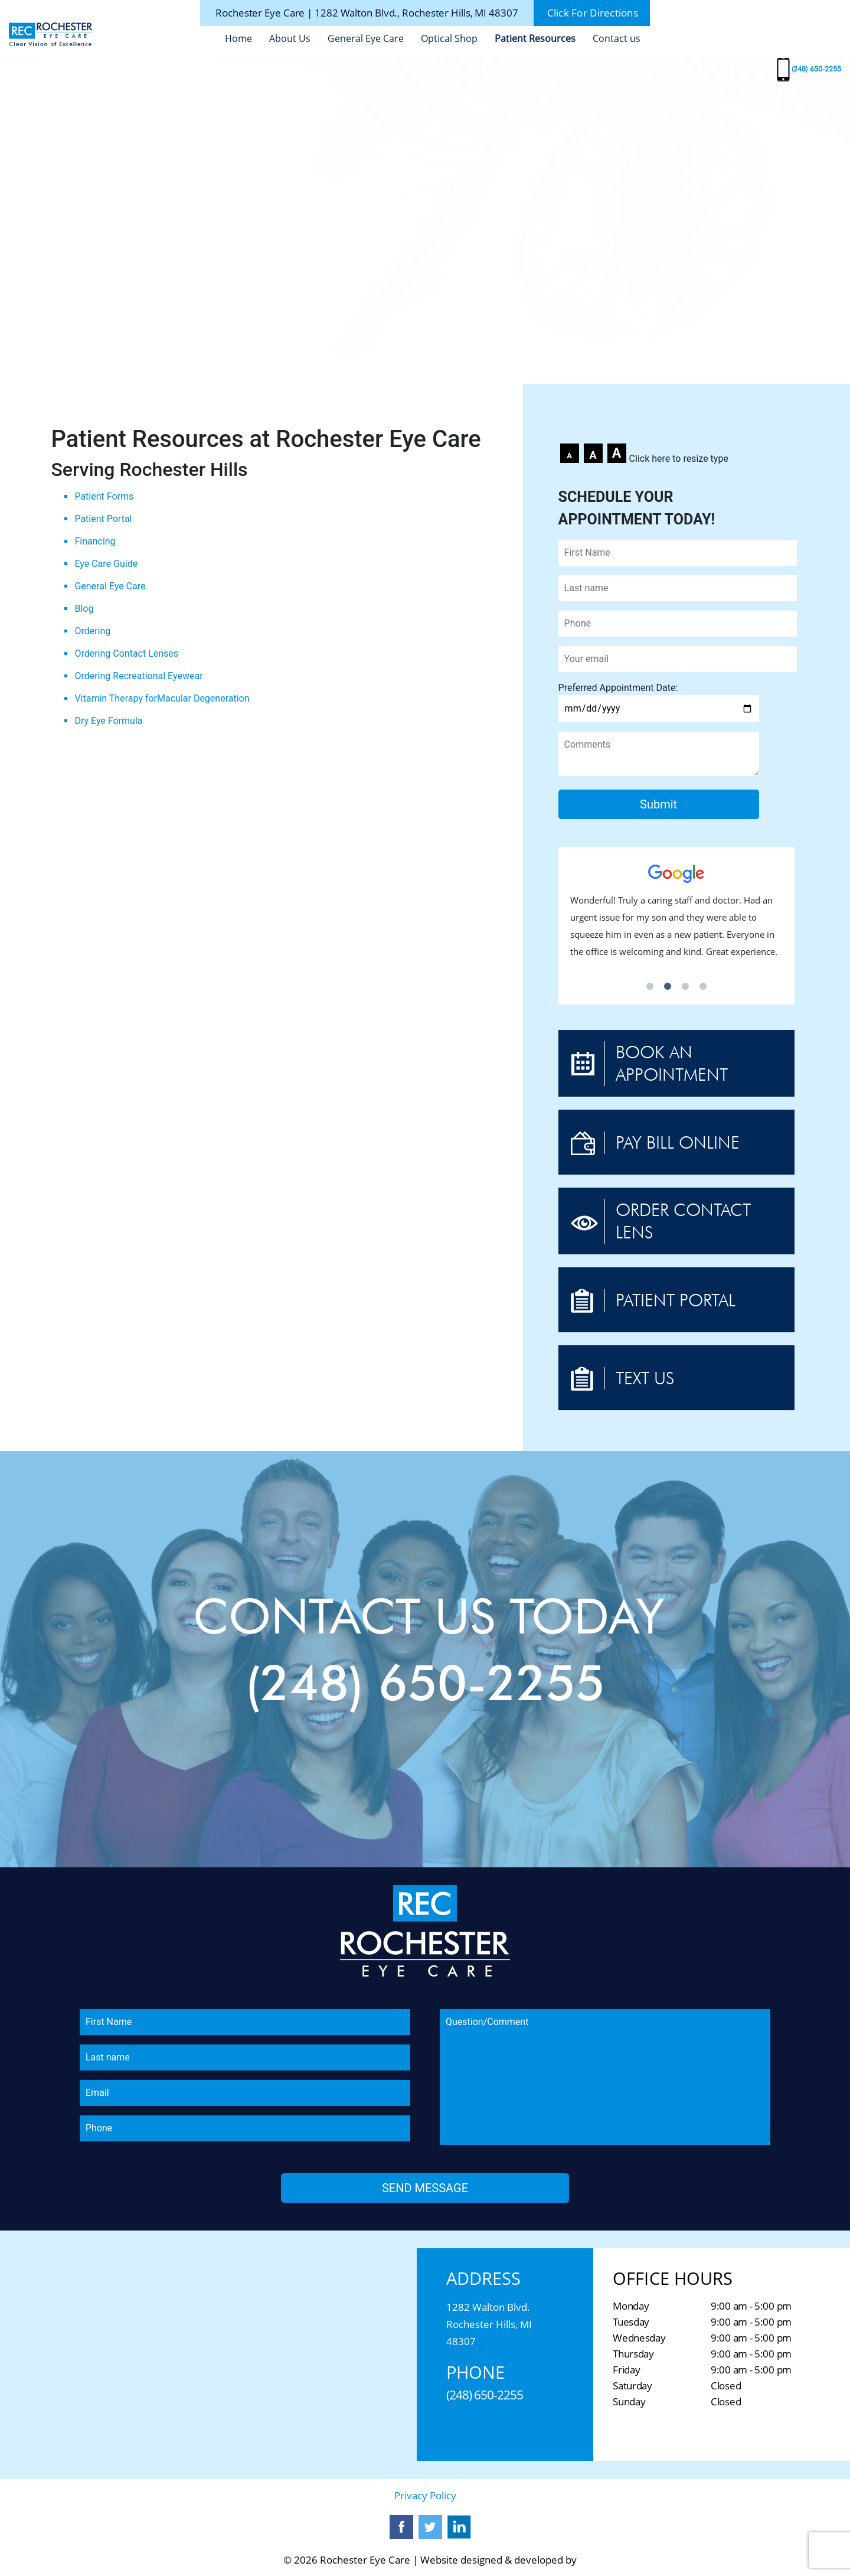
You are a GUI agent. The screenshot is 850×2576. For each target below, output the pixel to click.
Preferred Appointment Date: (658, 698)
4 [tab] (703, 987)
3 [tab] (685, 987)
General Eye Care (366, 38)
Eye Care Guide (106, 563)
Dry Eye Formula (108, 720)
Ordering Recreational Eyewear (138, 676)
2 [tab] (668, 987)
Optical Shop (449, 38)
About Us (289, 38)
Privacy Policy (425, 2495)
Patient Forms (103, 496)
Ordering (92, 631)
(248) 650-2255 (816, 68)
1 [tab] (650, 987)
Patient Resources (535, 38)
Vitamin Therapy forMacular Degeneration (161, 698)
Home (238, 38)
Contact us (616, 38)
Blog (83, 608)
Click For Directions (592, 12)
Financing (94, 541)
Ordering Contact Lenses (126, 653)
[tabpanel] (676, 917)
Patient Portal (103, 518)
